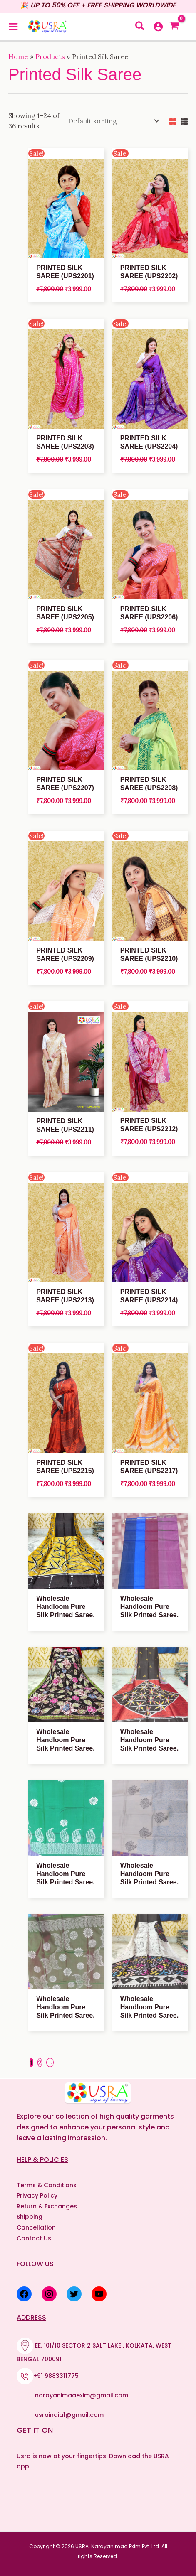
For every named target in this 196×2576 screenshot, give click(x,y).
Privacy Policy (37, 2196)
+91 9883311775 (56, 2376)
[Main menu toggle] (13, 27)
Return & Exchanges (47, 2206)
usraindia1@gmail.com (69, 2415)
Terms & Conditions (47, 2185)
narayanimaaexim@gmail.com (81, 2395)
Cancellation (36, 2227)
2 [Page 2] (40, 2062)
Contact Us (34, 2238)
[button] (140, 27)
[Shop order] (112, 121)
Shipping (29, 2217)
